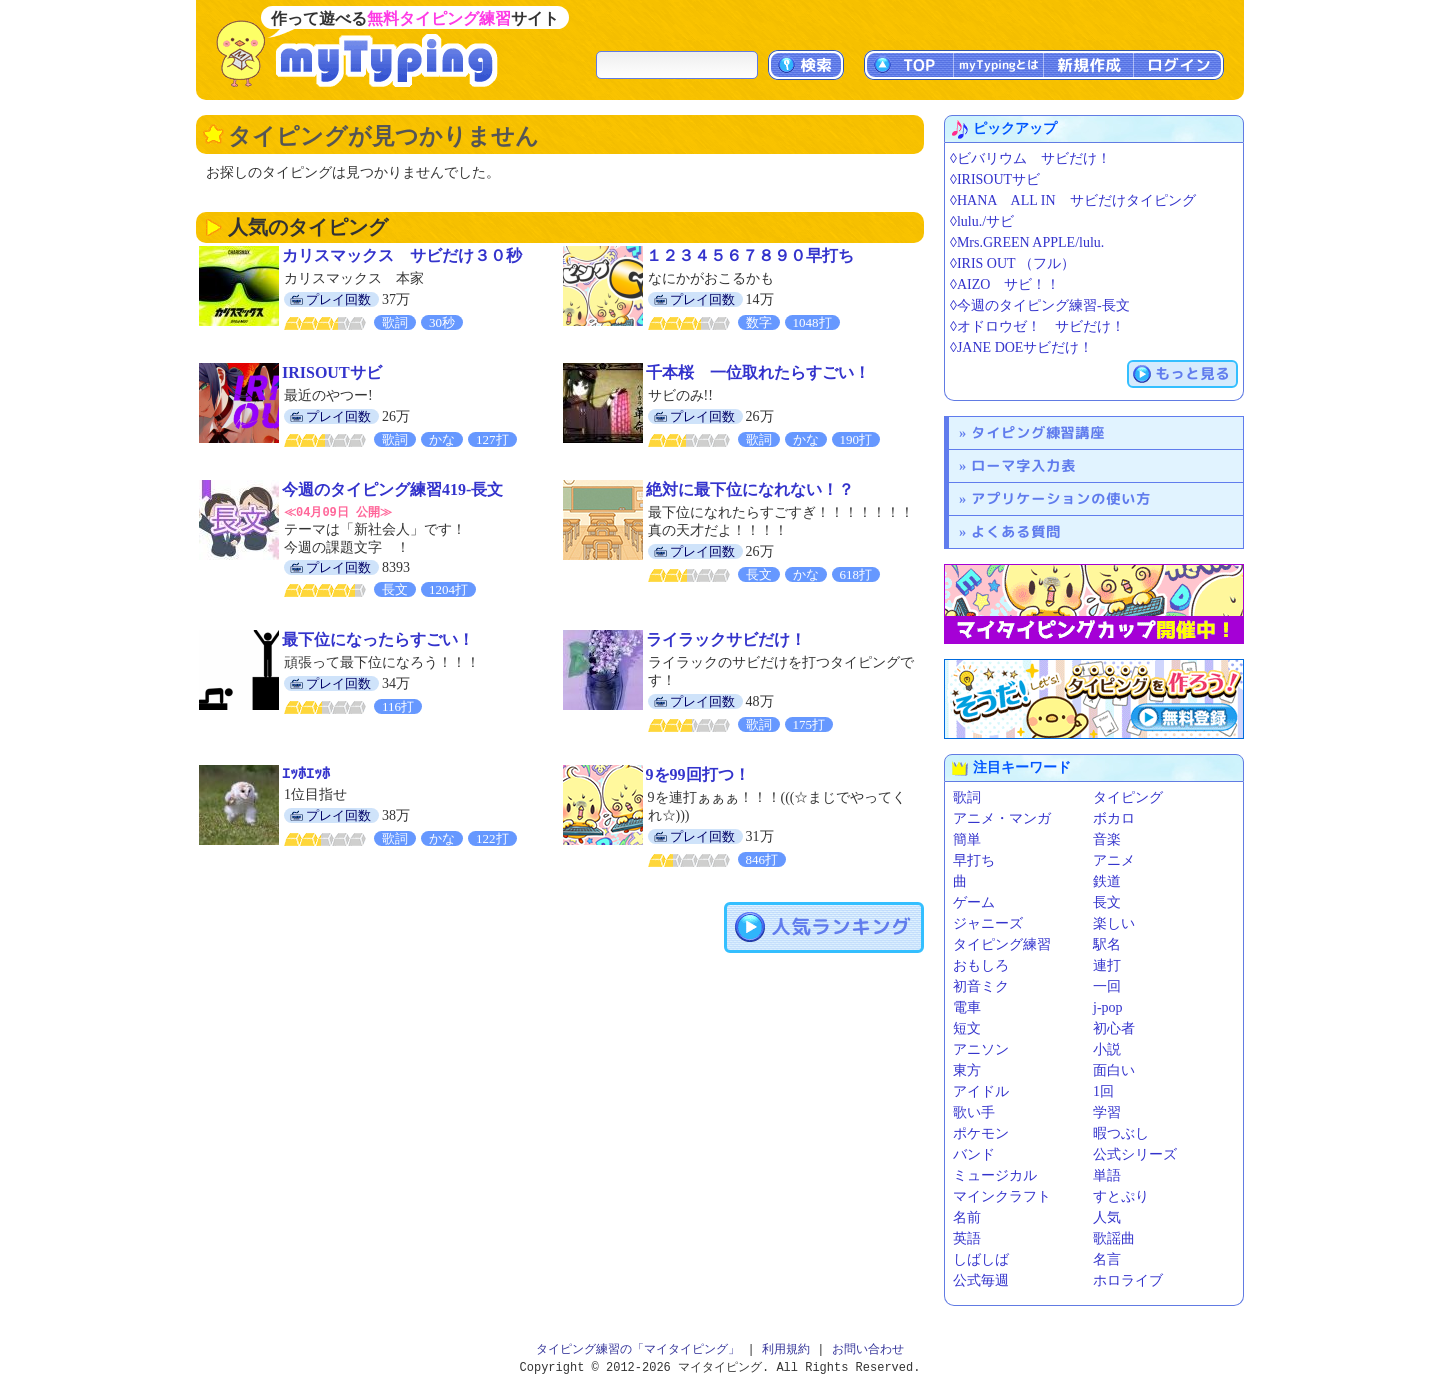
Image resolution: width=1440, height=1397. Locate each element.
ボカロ (1114, 818)
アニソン (981, 1049)
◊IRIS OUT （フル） (1012, 263)
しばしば (981, 1259)
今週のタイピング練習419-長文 (392, 489)
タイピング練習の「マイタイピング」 (638, 1349)
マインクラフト (1002, 1196)
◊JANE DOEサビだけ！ (1021, 347)
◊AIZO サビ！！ (1005, 284)
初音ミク (981, 986)
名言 (1107, 1259)
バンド (974, 1154)
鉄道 (1107, 881)
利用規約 (786, 1349)
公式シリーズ (1135, 1154)
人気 (1107, 1217)
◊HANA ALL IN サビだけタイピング (1073, 200)
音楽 (1107, 839)
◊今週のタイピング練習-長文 (1040, 305)
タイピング (1128, 797)
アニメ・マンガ (1002, 818)
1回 (1103, 1091)
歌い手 (974, 1112)
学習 (1107, 1112)
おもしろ (981, 965)
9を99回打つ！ (698, 773)
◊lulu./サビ (982, 221)
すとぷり (1121, 1196)
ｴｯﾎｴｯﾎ (306, 772)
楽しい (1114, 923)
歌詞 (967, 797)
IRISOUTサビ (332, 372)
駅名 (1107, 944)
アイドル (981, 1091)
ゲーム (974, 902)
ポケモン (981, 1133)
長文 (1107, 902)
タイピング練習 (1002, 944)
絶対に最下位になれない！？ (750, 489)
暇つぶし (1121, 1133)
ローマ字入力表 (1023, 465)
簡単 (967, 839)
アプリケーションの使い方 (1061, 498)
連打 (1107, 965)
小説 (1107, 1049)
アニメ (1114, 860)
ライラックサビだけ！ (726, 638)
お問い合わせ (868, 1349)
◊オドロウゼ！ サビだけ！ (1037, 326)
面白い (1114, 1070)
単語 (1107, 1175)
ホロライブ (1128, 1280)
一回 (1107, 986)
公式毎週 (981, 1280)
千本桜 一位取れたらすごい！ (758, 372)
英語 (967, 1238)
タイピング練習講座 (1038, 432)
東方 (967, 1070)
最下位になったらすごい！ (378, 638)
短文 (967, 1028)
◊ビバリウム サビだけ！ (1030, 158)
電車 (967, 1007)
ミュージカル (995, 1175)
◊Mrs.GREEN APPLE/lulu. (1027, 242)
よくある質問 (1016, 531)
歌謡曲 (1114, 1238)
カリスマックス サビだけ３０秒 (402, 255)
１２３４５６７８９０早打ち (750, 255)
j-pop (1108, 1007)
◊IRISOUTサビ (995, 179)
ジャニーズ (988, 923)
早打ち (974, 860)
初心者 (1114, 1028)
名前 (967, 1217)
